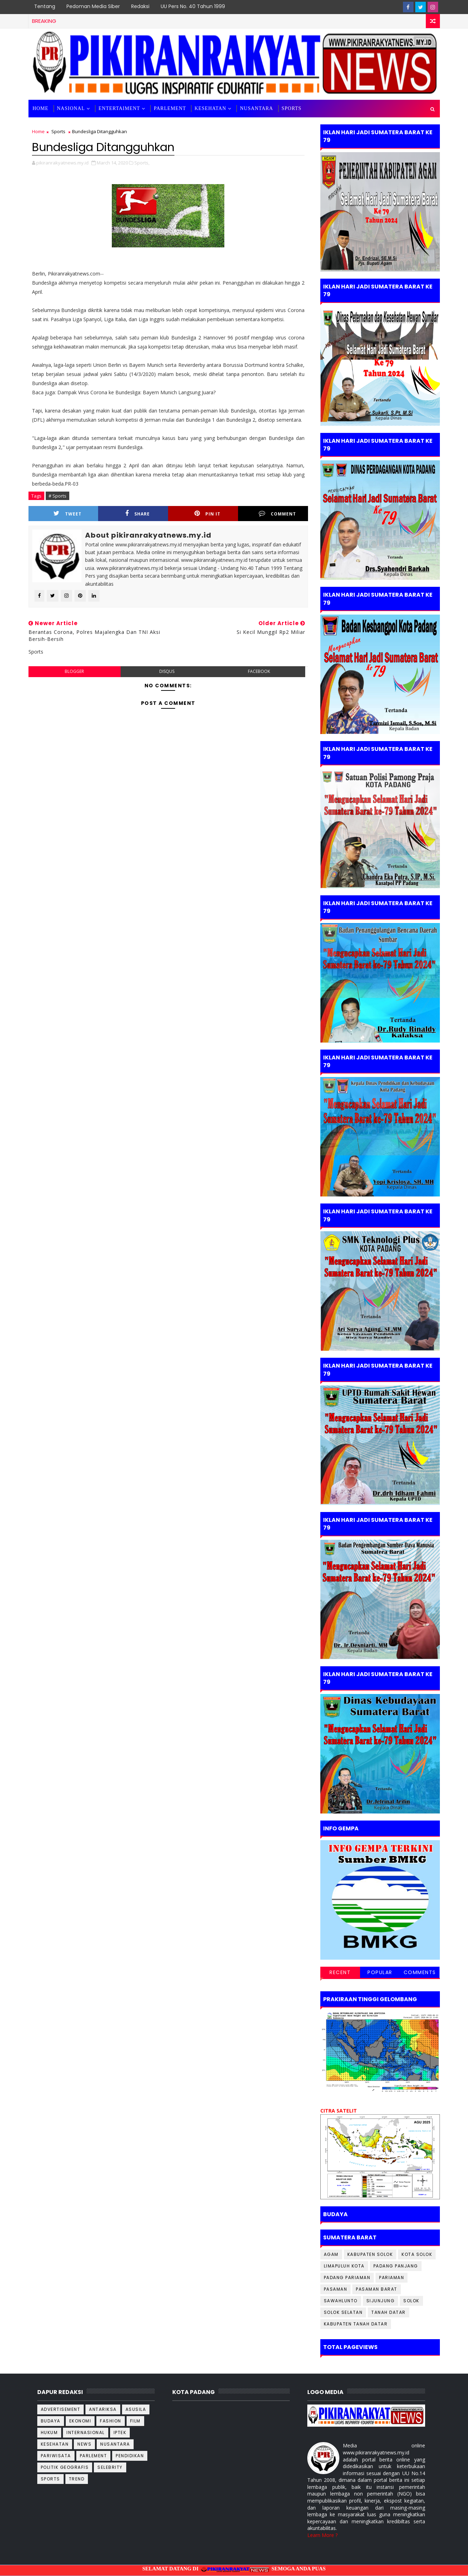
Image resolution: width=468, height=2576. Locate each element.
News (84, 2444)
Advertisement (61, 2409)
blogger (74, 671)
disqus (166, 671)
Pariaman (391, 2277)
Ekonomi (80, 2421)
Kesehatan (210, 108)
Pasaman (335, 2289)
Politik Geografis (65, 2467)
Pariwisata (56, 2456)
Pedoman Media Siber (93, 6)
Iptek (120, 2432)
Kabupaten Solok (370, 2254)
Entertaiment (119, 108)
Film (135, 2421)
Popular (379, 1972)
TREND (77, 2479)
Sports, (141, 163)
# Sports (57, 496)
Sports (58, 131)
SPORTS (292, 108)
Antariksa (103, 2409)
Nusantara (256, 108)
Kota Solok (417, 2254)
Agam (331, 2254)
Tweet (67, 513)
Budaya (50, 2421)
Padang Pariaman (347, 2277)
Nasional (71, 108)
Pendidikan (130, 2456)
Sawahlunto (341, 2301)
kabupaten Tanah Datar (356, 2324)
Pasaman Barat (376, 2289)
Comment (277, 513)
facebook (259, 671)
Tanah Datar (388, 2312)
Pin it (207, 513)
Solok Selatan (343, 2312)
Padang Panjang (395, 2266)
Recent (340, 1972)
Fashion (110, 2421)
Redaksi (140, 6)
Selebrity (110, 2467)
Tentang (44, 6)
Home (41, 108)
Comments (420, 1972)
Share (137, 513)
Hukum (49, 2432)
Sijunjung (380, 2301)
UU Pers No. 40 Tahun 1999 (193, 6)
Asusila (136, 2409)
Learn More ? (322, 2535)
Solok (411, 2301)
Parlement (170, 108)
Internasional (85, 2432)
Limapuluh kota (344, 2266)
